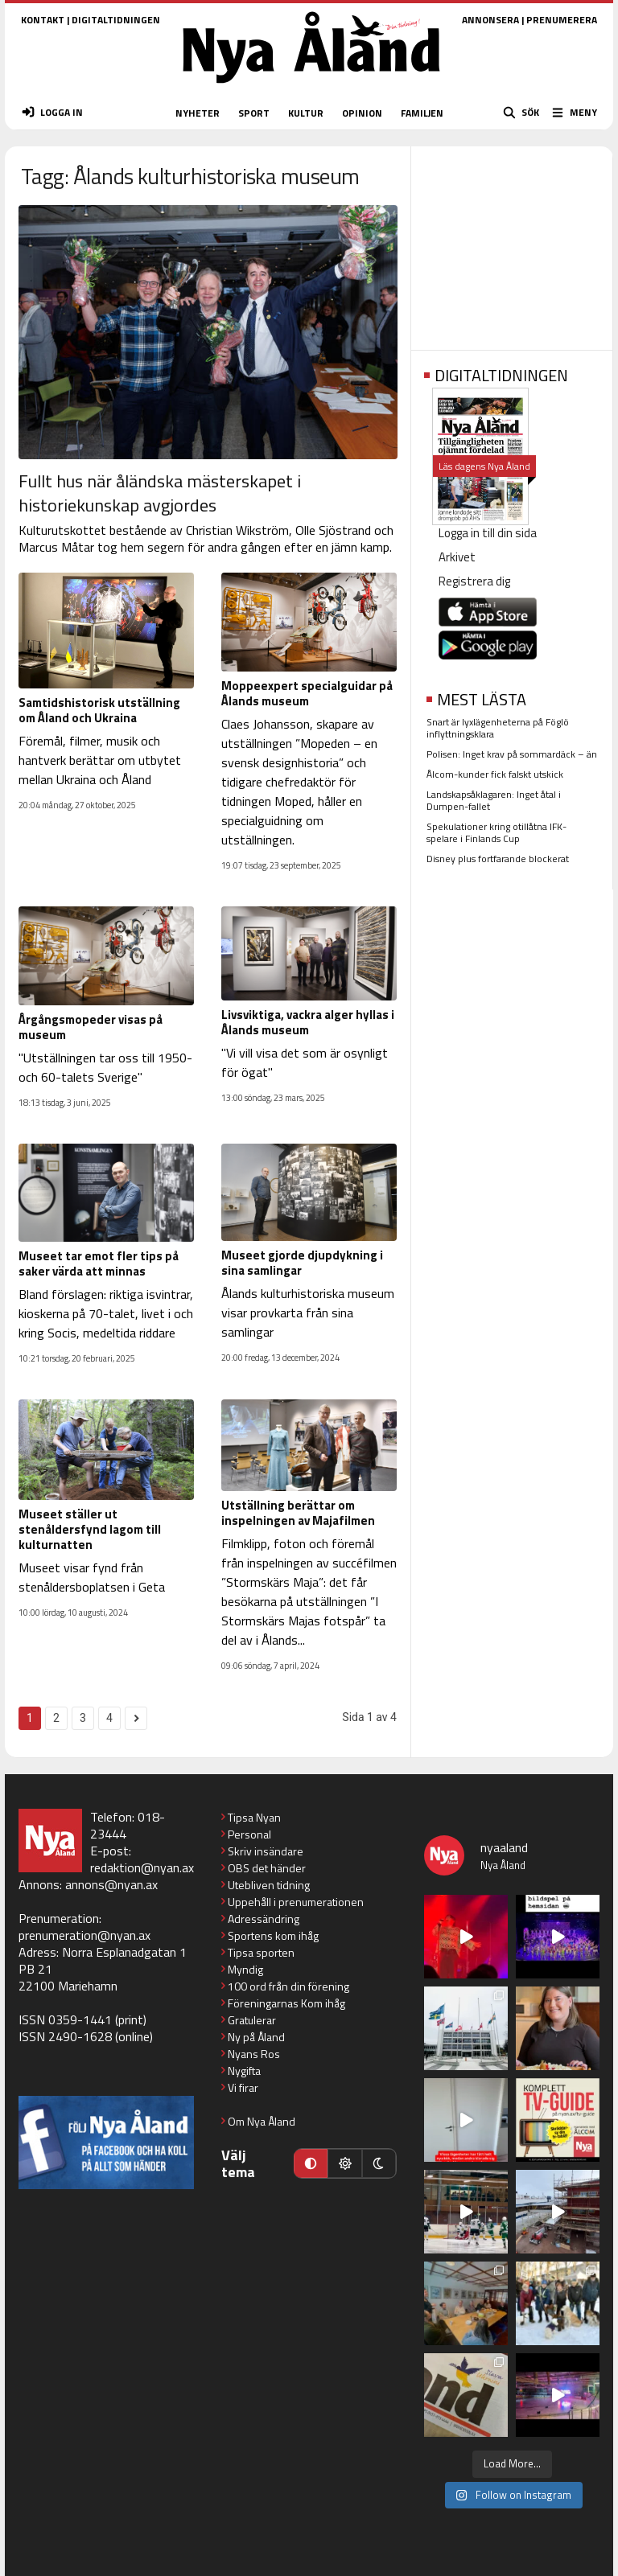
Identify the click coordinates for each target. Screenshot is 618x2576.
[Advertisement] (511, 242)
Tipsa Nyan (254, 1817)
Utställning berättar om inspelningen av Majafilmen (298, 1513)
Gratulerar (252, 2019)
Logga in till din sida (488, 533)
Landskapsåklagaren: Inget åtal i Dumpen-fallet (493, 800)
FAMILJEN (422, 113)
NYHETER (197, 113)
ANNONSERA (490, 19)
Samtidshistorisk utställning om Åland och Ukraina (99, 710)
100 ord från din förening (288, 1986)
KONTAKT (42, 19)
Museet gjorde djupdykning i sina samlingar (302, 1263)
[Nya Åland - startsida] (311, 88)
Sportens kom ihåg (273, 1935)
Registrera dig (474, 581)
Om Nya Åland (261, 2121)
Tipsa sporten (261, 1952)
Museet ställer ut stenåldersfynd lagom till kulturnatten (90, 1529)
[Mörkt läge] (379, 2163)
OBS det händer (267, 1867)
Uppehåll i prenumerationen (296, 1901)
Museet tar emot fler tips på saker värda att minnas (99, 1263)
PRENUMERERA (561, 19)
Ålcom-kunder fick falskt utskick (494, 774)
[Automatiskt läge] (311, 2163)
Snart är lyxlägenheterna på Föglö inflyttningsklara (497, 728)
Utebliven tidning (269, 1884)
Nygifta (244, 2070)
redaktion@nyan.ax (142, 1867)
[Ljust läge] (344, 2163)
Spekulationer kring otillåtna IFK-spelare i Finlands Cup (496, 832)
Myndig (245, 1969)
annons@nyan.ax (111, 1884)
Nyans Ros (254, 2053)
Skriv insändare (265, 1851)
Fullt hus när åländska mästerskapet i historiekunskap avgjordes (160, 493)
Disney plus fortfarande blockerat (497, 858)
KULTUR (305, 113)
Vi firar (243, 2087)
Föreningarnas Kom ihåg (286, 2003)
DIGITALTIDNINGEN (116, 19)
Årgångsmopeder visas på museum (91, 1027)
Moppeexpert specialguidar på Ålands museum (307, 693)
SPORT (254, 113)
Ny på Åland (256, 2036)
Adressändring (263, 1918)
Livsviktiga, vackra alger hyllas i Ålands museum (307, 1022)
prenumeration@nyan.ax (84, 1935)
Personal (249, 1834)
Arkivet (457, 557)
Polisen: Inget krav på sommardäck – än (511, 754)
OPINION (362, 113)
